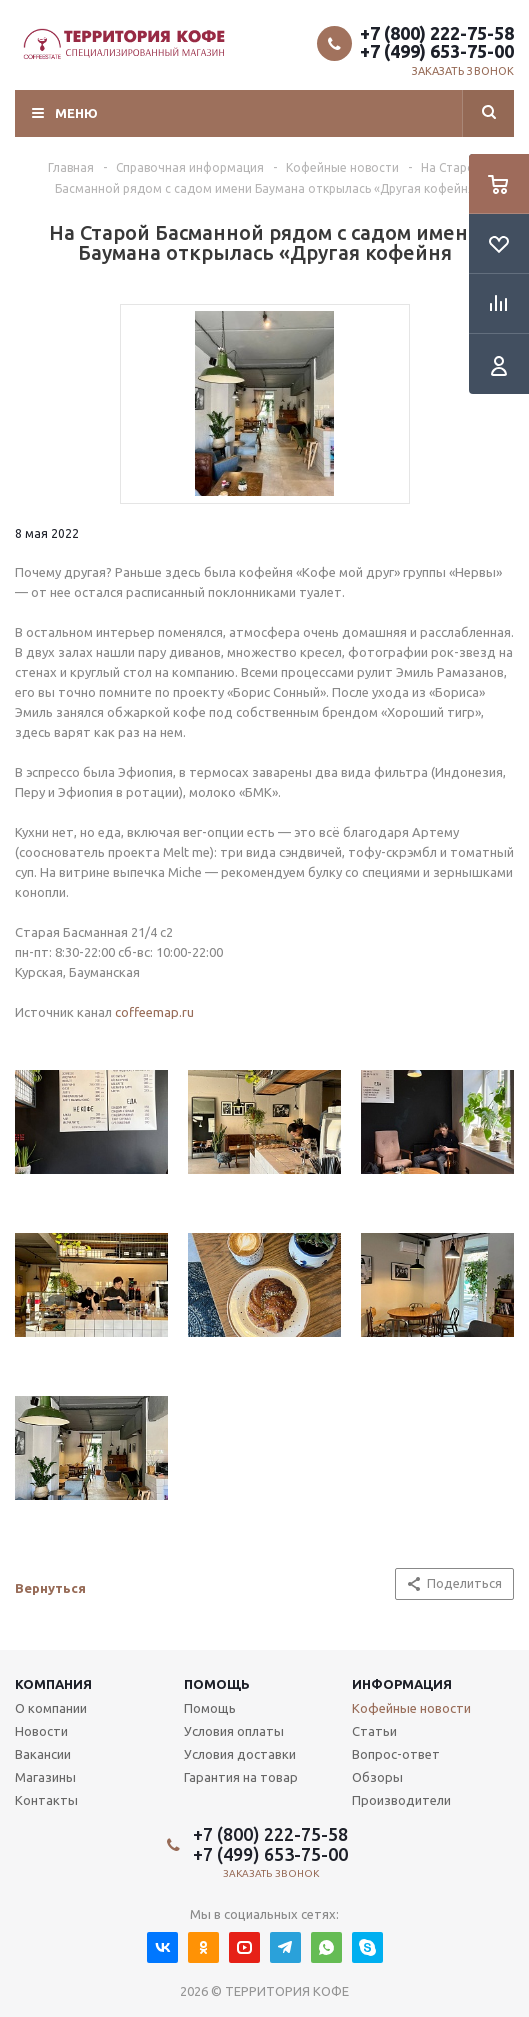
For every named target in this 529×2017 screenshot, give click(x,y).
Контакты (46, 1800)
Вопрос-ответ (396, 1754)
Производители (401, 1800)
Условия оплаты (234, 1731)
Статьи (374, 1731)
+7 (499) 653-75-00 (437, 51)
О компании (51, 1708)
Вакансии (43, 1754)
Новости (41, 1731)
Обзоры (377, 1777)
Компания (53, 1684)
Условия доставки (240, 1754)
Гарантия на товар (241, 1777)
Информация (402, 1684)
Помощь (217, 1684)
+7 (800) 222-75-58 (437, 33)
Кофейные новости (411, 1708)
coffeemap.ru (154, 1012)
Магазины (45, 1777)
